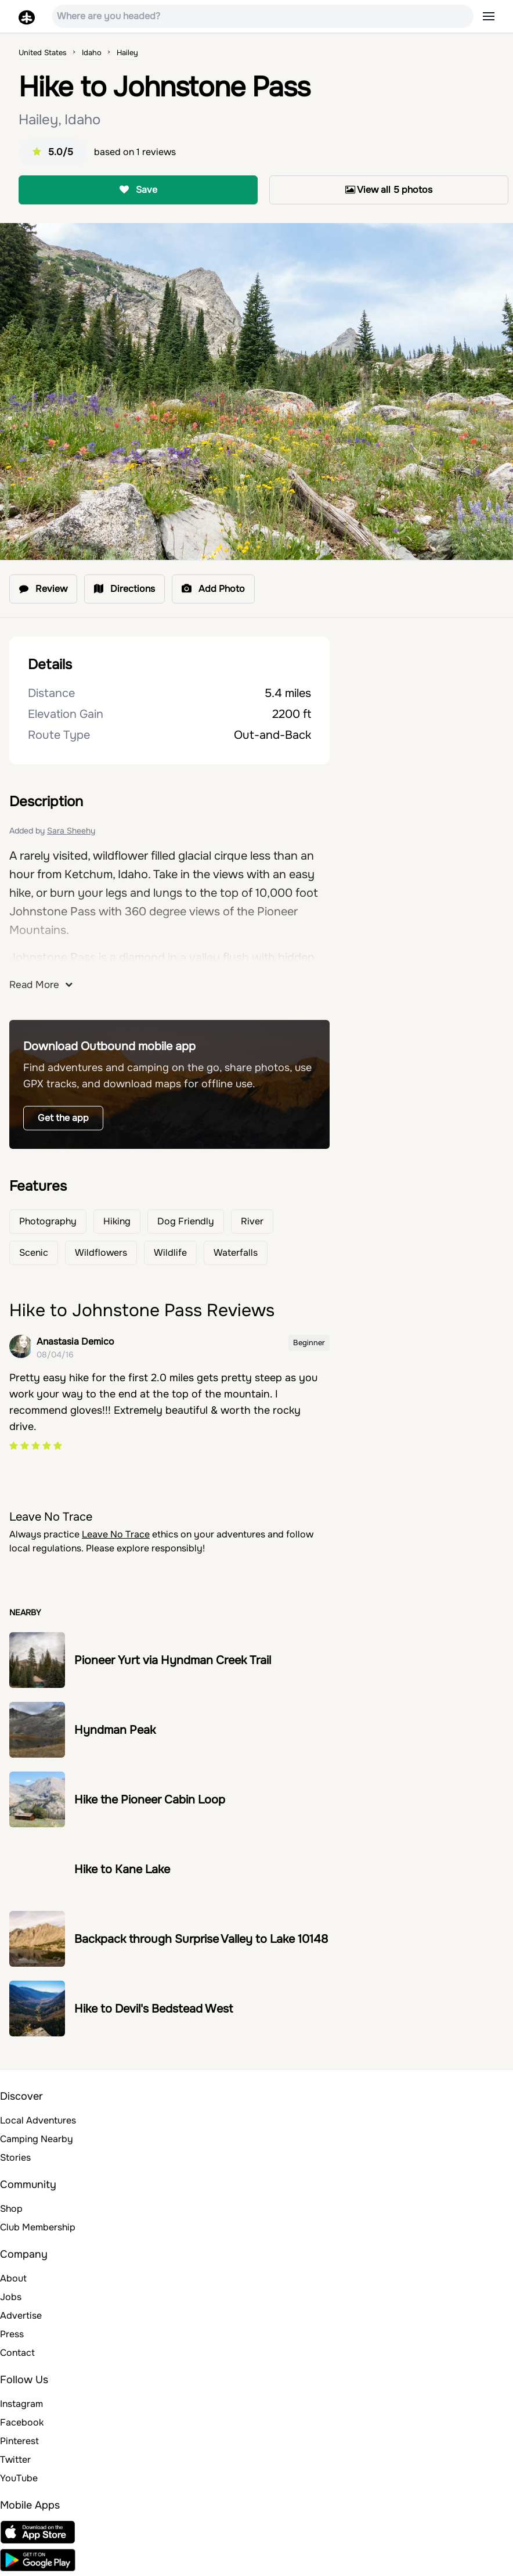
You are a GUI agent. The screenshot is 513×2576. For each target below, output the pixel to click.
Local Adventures (38, 2120)
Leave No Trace (116, 1534)
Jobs (10, 2297)
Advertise (21, 2315)
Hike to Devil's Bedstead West (153, 2009)
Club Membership (37, 2227)
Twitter (15, 2459)
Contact (17, 2353)
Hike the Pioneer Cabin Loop (149, 1799)
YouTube (19, 2478)
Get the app (63, 1118)
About (13, 2278)
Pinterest (19, 2441)
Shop (11, 2209)
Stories (15, 2157)
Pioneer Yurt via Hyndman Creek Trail (172, 1660)
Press (12, 2334)
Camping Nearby (36, 2139)
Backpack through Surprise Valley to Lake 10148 (201, 1939)
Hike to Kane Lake (122, 1869)
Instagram (21, 2404)
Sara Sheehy (71, 830)
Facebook (22, 2422)
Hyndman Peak (115, 1730)
